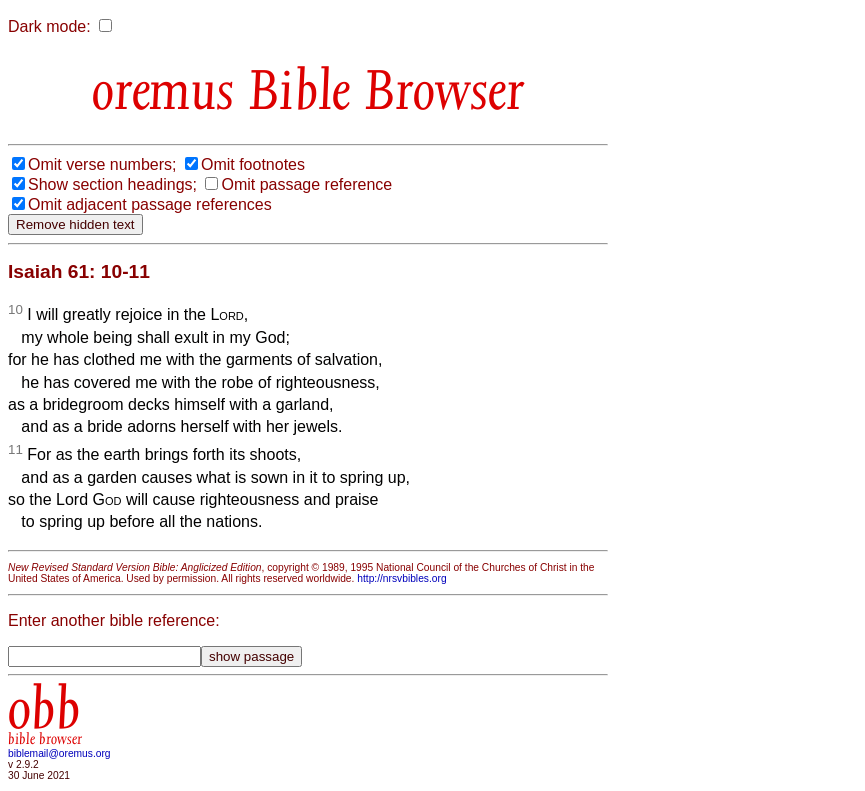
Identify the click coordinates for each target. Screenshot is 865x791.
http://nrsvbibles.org (401, 578)
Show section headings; (112, 184)
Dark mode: (49, 26)
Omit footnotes (253, 164)
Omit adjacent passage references (150, 204)
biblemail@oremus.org (59, 753)
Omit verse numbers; (102, 164)
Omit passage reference (306, 184)
